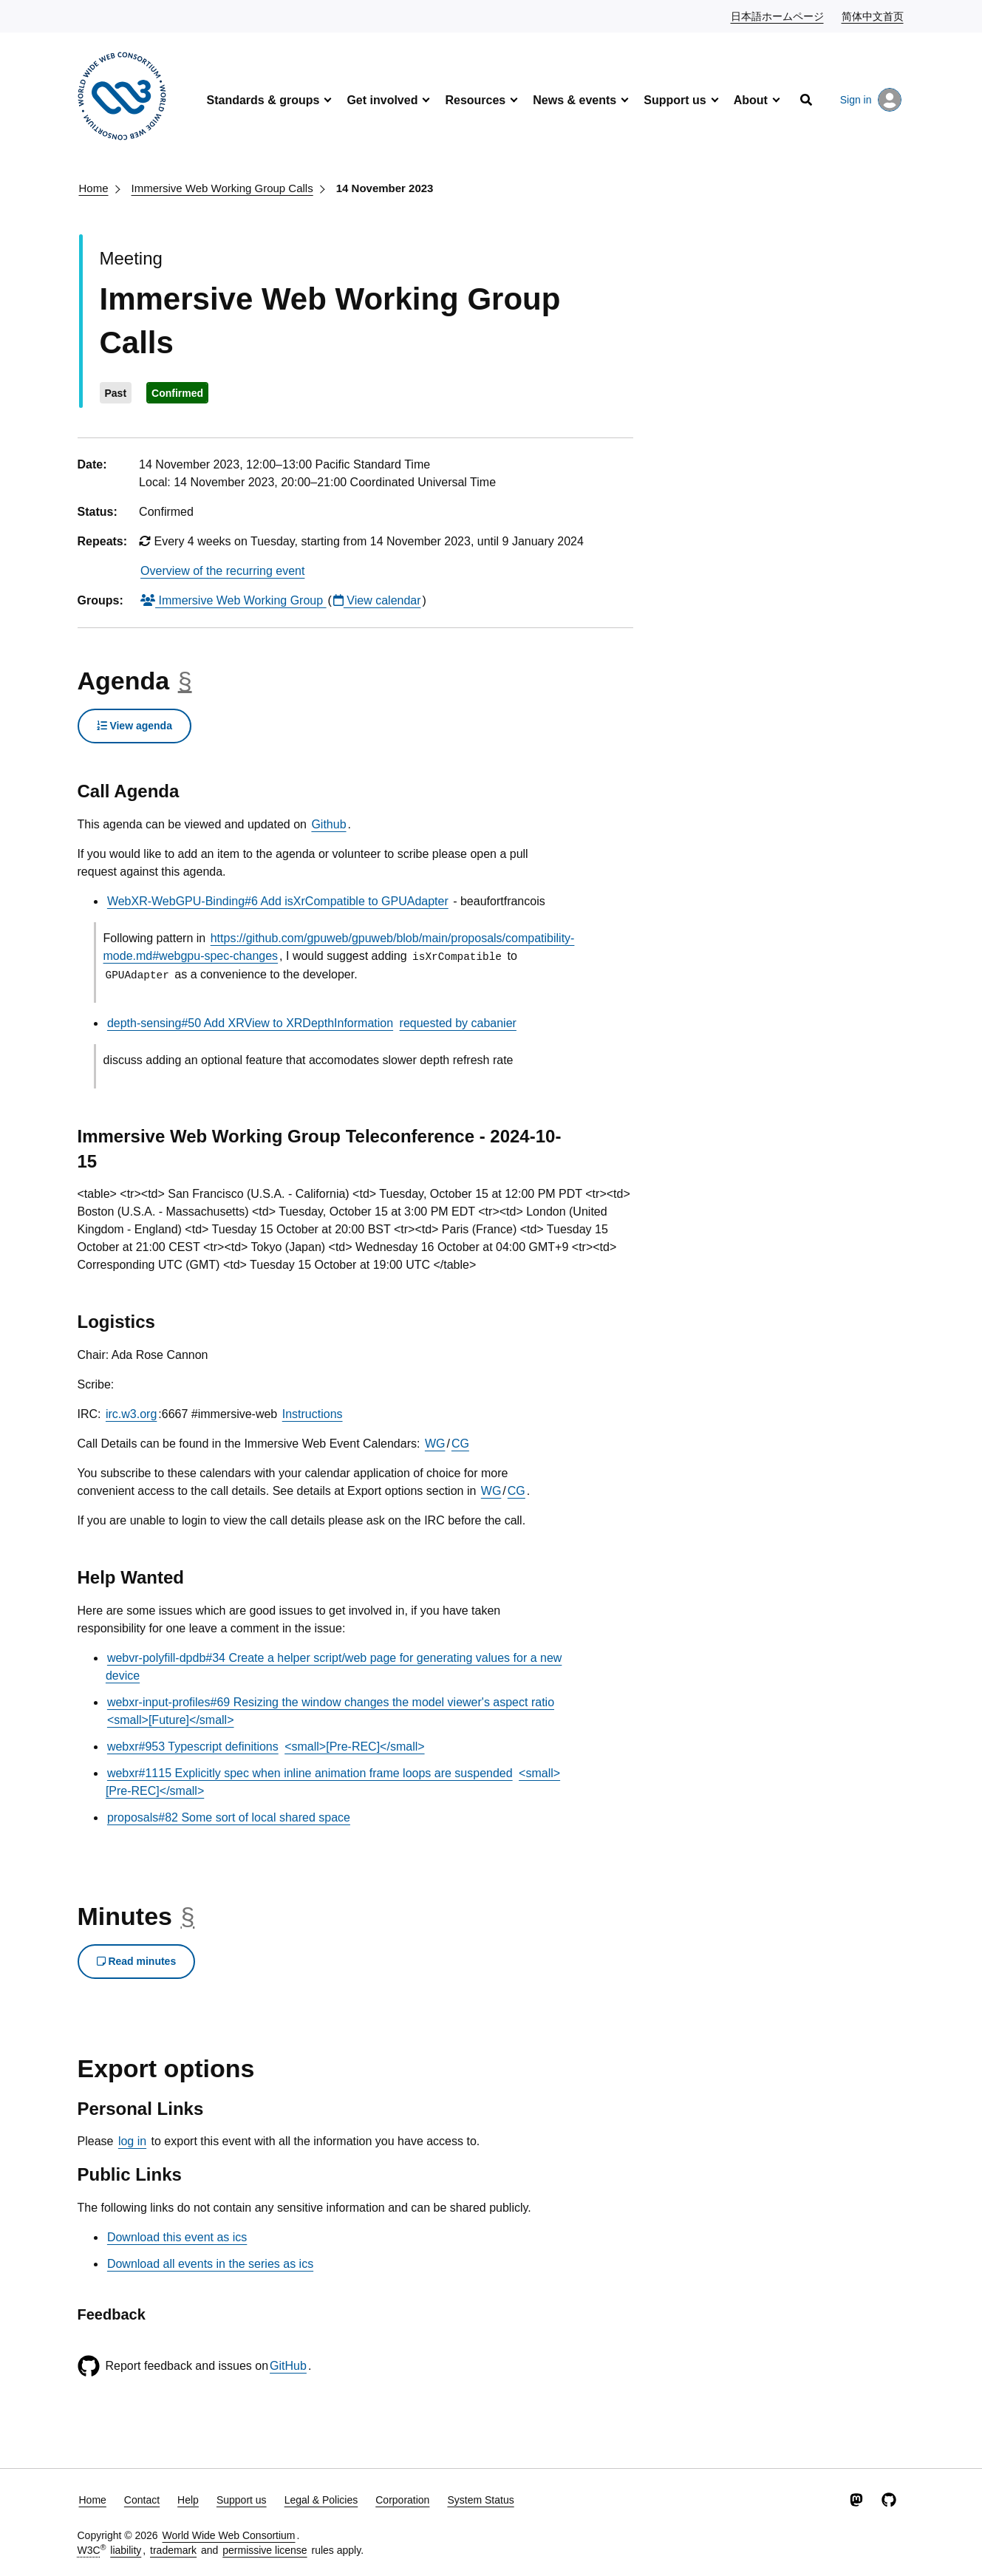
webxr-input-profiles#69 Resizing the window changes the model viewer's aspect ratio (330, 1702)
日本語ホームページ (778, 15)
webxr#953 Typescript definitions (193, 1746)
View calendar (377, 600)
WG (435, 1443)
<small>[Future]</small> (170, 1720)
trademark (173, 2550)
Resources (475, 100)
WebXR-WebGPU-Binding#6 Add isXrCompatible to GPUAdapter (278, 901)
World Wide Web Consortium (229, 2535)
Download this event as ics (177, 2237)
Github (328, 824)
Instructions (312, 1414)
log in (132, 2141)
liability (125, 2550)
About (751, 100)
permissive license (264, 2550)
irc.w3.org (131, 1414)
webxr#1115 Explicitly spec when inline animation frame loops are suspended (310, 1773)
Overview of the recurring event (222, 571)
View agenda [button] (134, 726)
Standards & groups (263, 100)
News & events (574, 100)
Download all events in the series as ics (210, 2264)
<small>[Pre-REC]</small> (354, 1746)
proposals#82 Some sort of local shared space (228, 1817)
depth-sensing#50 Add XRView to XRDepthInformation (250, 1023)
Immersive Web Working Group (233, 600)
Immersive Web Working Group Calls (222, 188)
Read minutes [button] (137, 1961)
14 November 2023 (385, 188)
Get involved (382, 100)
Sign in (870, 100)
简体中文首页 (873, 15)
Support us (675, 100)
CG (460, 1443)
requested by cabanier (458, 1023)
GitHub (288, 2365)
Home (94, 188)
